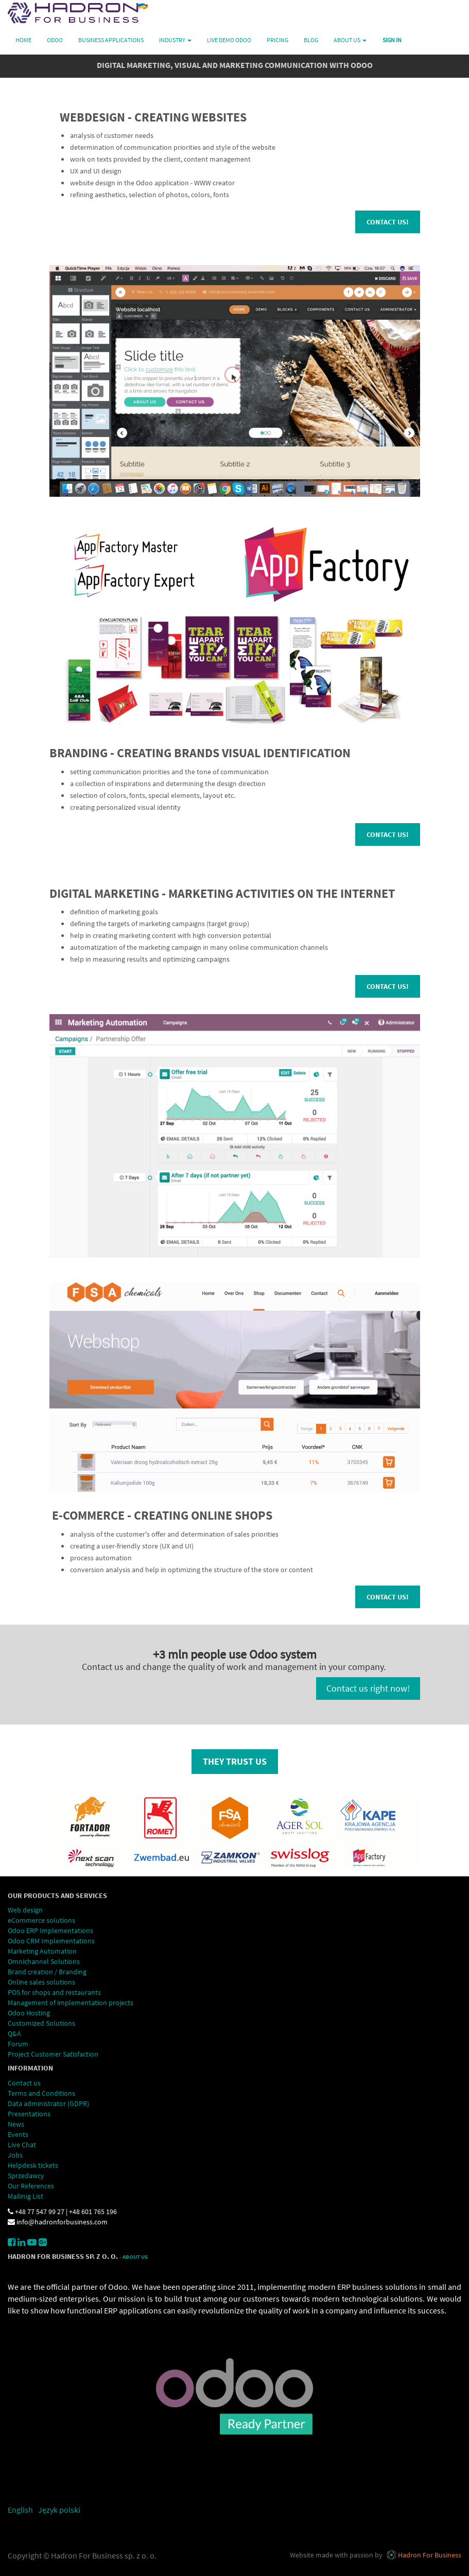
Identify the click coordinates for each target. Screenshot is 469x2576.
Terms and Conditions (42, 2093)
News (16, 2124)
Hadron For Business (429, 2555)
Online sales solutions (41, 1982)
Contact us (24, 2082)
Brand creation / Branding (47, 1971)
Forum (18, 2043)
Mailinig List (25, 2196)
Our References (31, 2185)
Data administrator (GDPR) (48, 2103)
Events (18, 2134)
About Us (135, 2257)
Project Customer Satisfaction (53, 2054)
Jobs (15, 2155)
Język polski (59, 2509)
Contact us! (388, 222)
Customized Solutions (42, 2023)
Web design (25, 1909)
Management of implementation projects (70, 2002)
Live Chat (22, 2144)
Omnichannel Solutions (44, 1961)
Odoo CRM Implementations (51, 1940)
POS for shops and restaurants (54, 1992)
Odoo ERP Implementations (50, 1930)
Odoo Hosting (29, 2012)
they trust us (235, 1761)
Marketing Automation (43, 1951)
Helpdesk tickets (33, 2165)
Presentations (29, 2113)
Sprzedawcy (26, 2175)
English (20, 2509)
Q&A (14, 2033)
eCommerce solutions (41, 1920)
